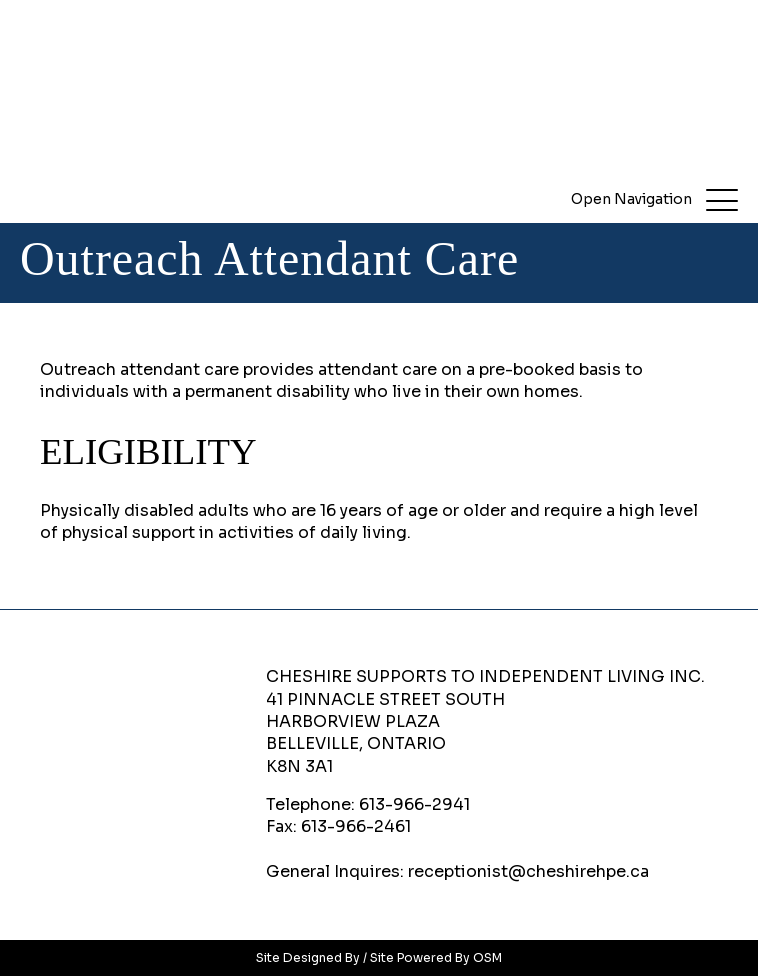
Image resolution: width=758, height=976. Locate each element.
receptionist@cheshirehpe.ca (528, 871)
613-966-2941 (414, 804)
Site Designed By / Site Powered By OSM (379, 957)
